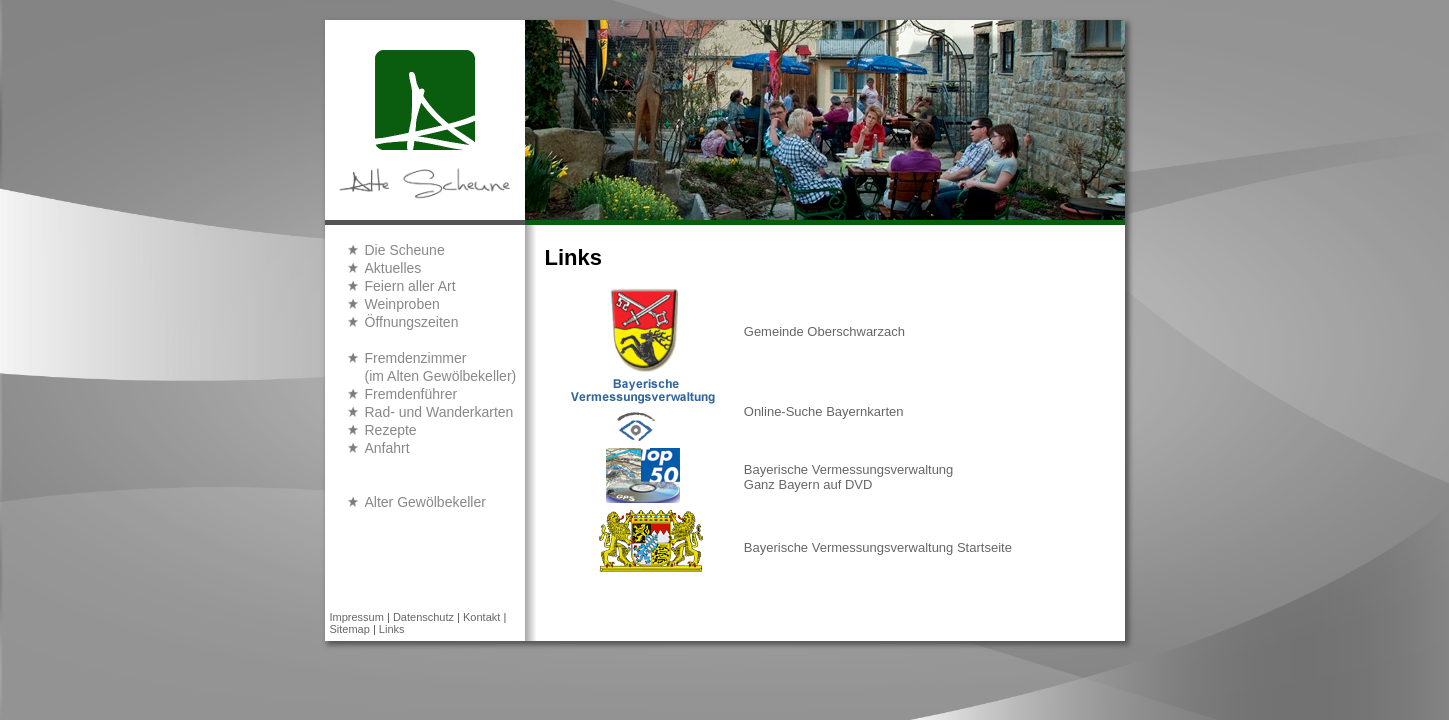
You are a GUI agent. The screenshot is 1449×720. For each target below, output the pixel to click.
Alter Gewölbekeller (425, 502)
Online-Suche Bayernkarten (824, 411)
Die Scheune (405, 250)
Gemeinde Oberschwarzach (824, 331)
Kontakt (481, 617)
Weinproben (402, 304)
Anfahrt (387, 448)
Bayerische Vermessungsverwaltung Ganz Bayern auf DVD (849, 477)
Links (392, 629)
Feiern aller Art (410, 286)
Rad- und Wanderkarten (439, 412)
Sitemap (350, 629)
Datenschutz (423, 617)
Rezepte (391, 430)
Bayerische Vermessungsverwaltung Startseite (878, 547)
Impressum (357, 617)
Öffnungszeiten (412, 322)
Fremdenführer (411, 394)
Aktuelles (393, 268)
